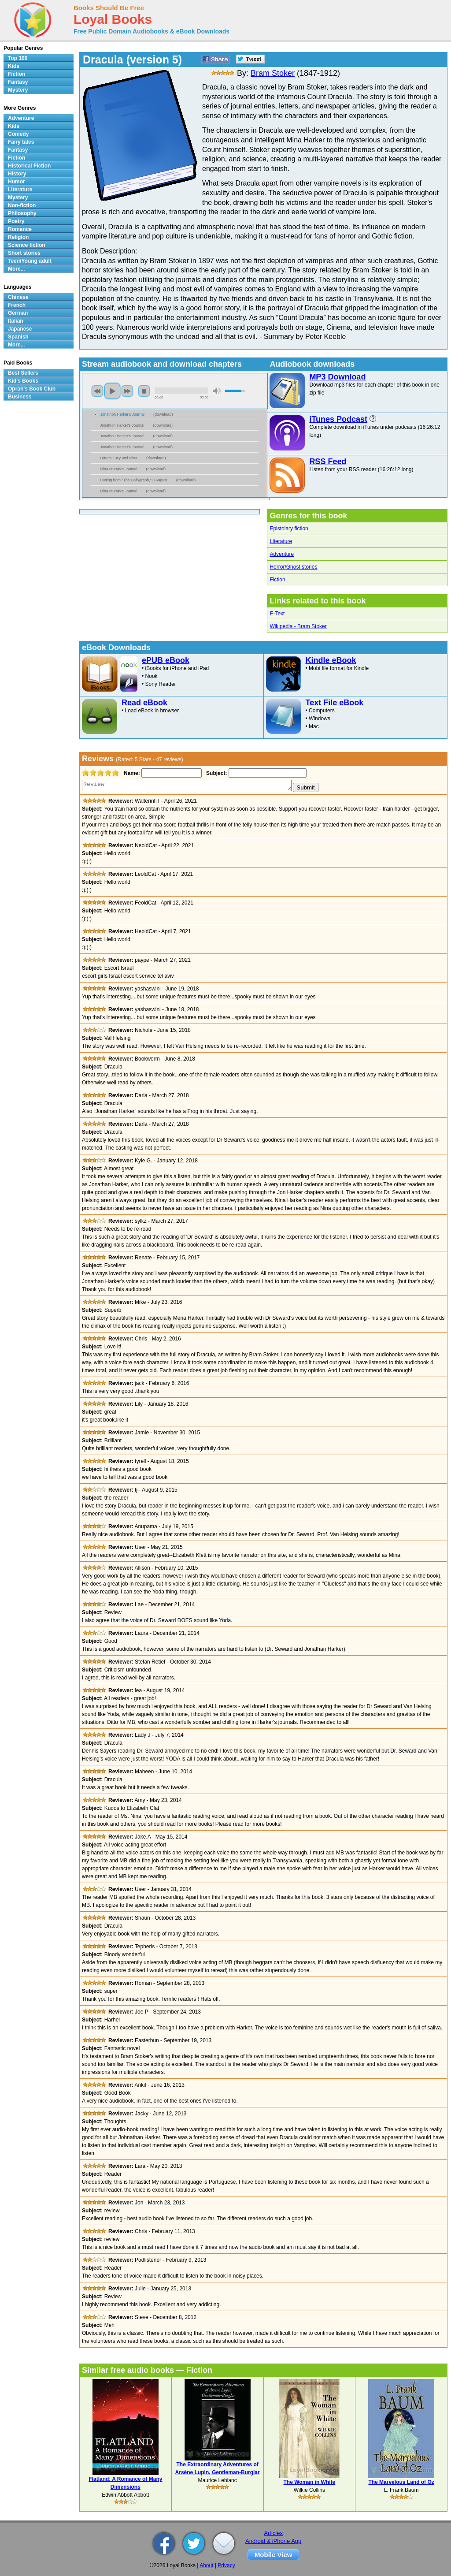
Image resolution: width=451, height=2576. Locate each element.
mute (217, 390)
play (112, 391)
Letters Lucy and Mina (118, 458)
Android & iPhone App (273, 2541)
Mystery (18, 90)
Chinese (18, 297)
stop (144, 391)
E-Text (277, 613)
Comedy (18, 134)
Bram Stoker (273, 73)
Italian (15, 321)
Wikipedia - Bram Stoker (298, 626)
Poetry (16, 221)
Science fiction (26, 245)
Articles (273, 2533)
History (17, 174)
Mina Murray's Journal (118, 469)
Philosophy (22, 213)
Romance (20, 229)
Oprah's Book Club (31, 389)
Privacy (226, 2565)
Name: (131, 773)
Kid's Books (23, 381)
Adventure (282, 554)
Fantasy (18, 82)
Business (19, 397)
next (127, 391)
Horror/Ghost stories (293, 567)
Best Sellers (23, 373)
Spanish (18, 337)
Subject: (215, 773)
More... (16, 269)
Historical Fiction (29, 166)
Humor (16, 182)
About (206, 2565)
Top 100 (17, 58)
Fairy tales (21, 142)
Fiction (277, 580)
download (163, 414)
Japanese (20, 329)
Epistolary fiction (289, 528)
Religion (18, 237)
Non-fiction (22, 205)
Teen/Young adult (30, 261)
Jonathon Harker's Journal (122, 414)
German (18, 313)
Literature (281, 541)
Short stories (24, 253)
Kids (13, 66)
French (17, 305)
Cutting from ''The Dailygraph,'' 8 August (133, 480)
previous (97, 391)
